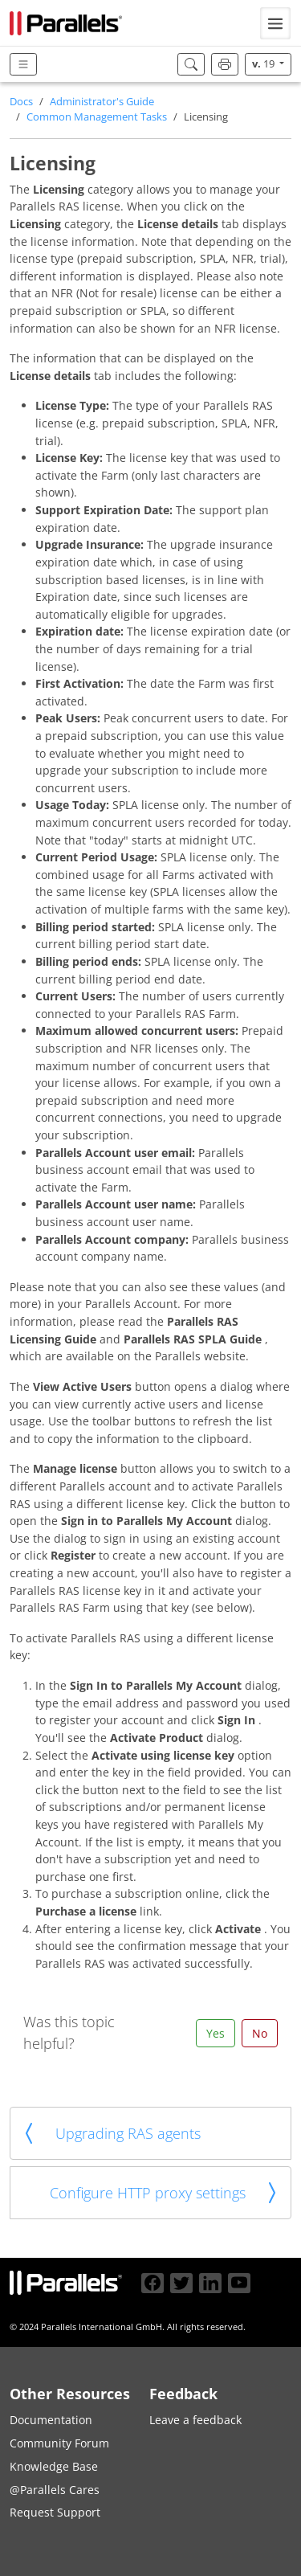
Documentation (51, 2419)
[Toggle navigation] (275, 23)
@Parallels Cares (55, 2489)
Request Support (55, 2512)
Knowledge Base (54, 2466)
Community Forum (59, 2443)
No (259, 2033)
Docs (21, 101)
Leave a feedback (195, 2419)
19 (264, 64)
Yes (215, 2033)
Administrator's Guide (102, 101)
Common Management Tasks (96, 117)
